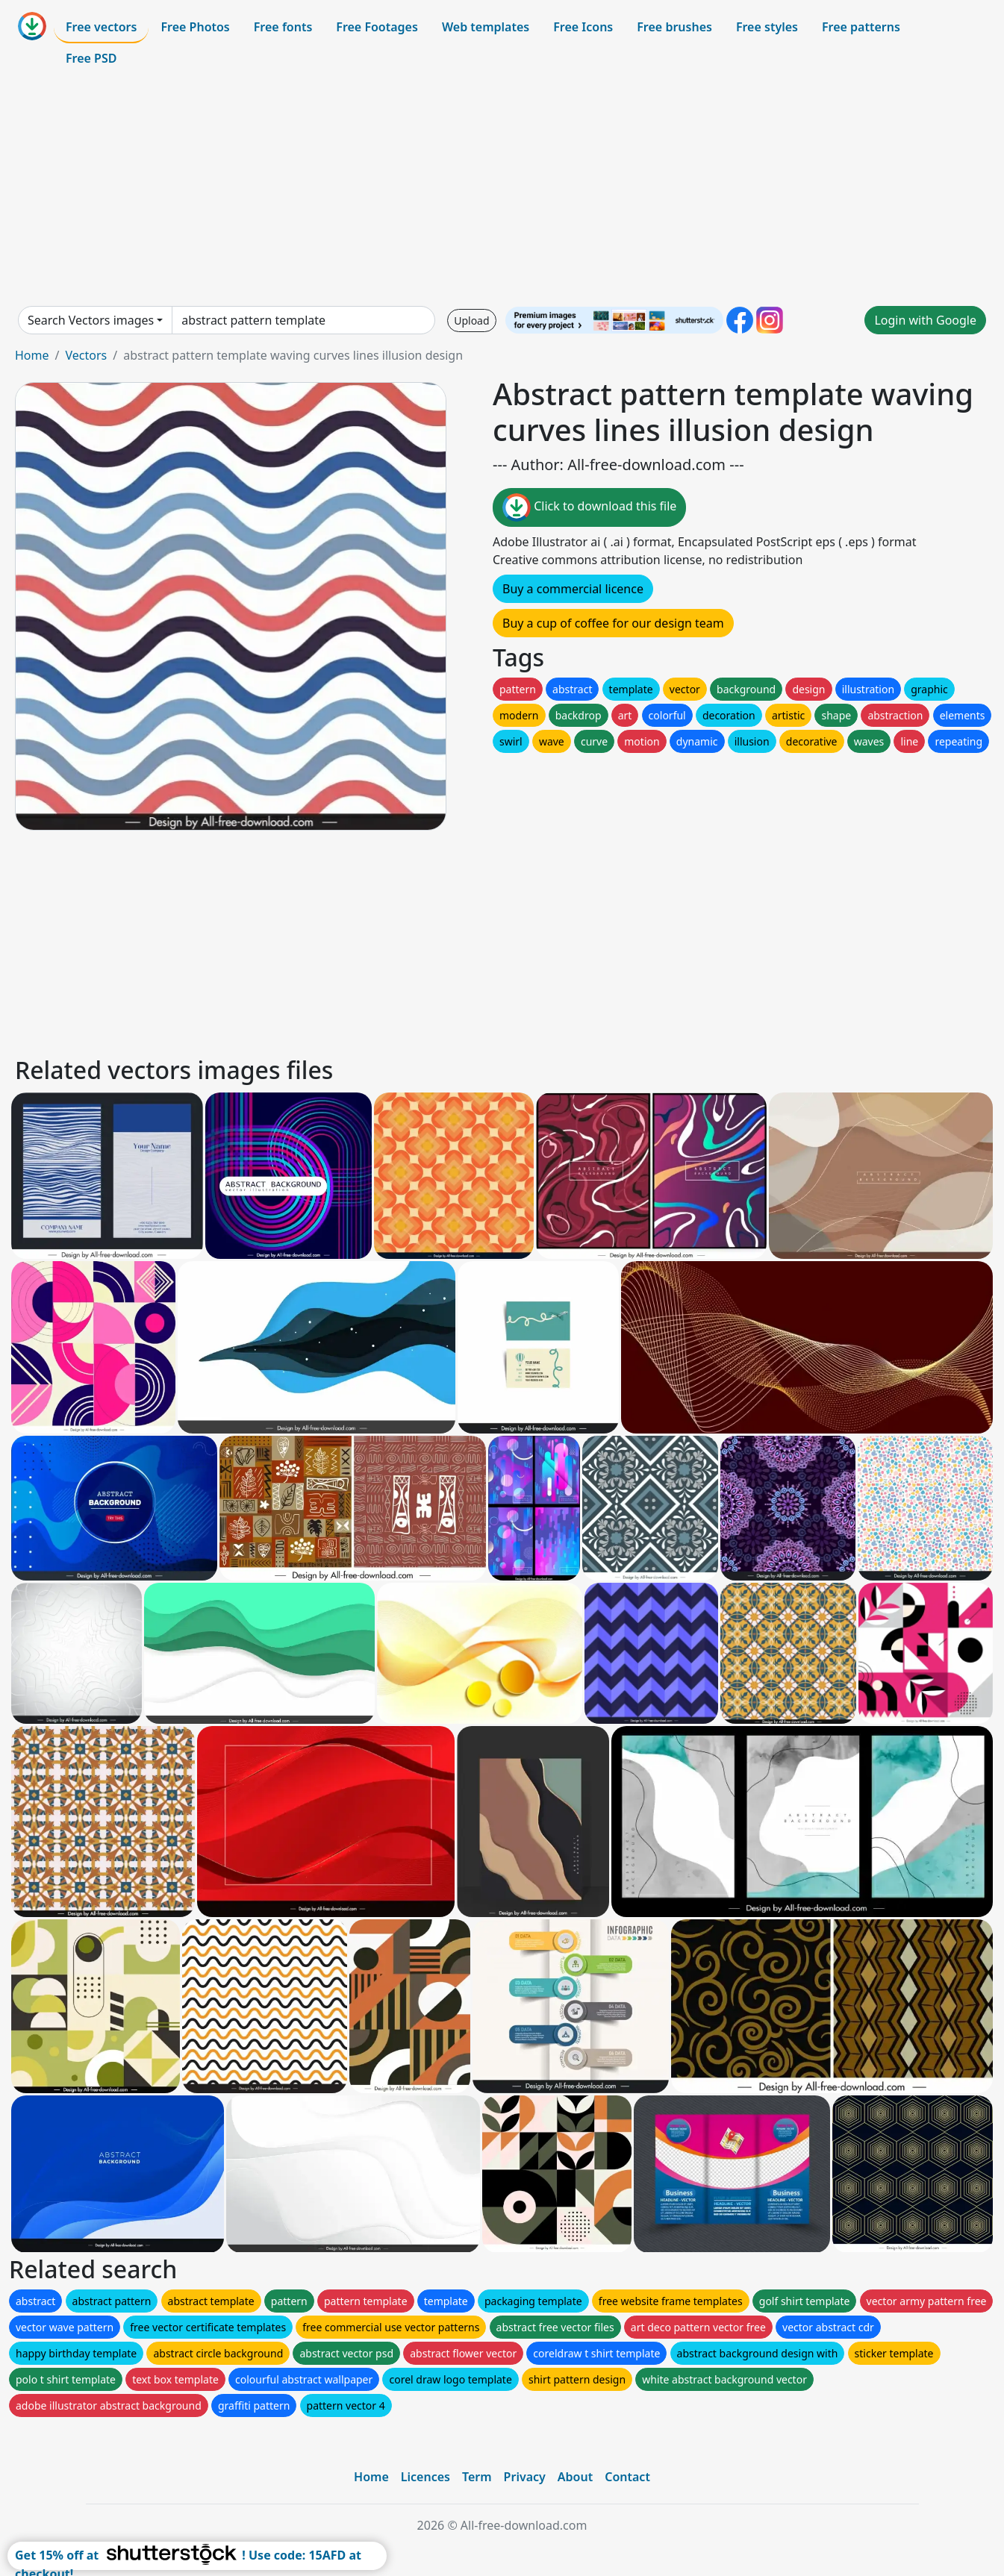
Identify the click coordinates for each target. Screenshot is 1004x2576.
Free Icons (583, 27)
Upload (471, 320)
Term (477, 2477)
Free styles (767, 27)
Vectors (86, 355)
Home (32, 355)
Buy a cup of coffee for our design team (613, 623)
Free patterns (861, 27)
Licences (425, 2477)
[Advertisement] (502, 189)
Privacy (525, 2477)
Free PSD (91, 58)
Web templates (485, 27)
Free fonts (283, 27)
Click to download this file (589, 507)
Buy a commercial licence (572, 589)
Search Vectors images (91, 320)
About (575, 2477)
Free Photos (194, 27)
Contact (627, 2477)
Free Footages (377, 27)
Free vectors (101, 27)
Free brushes (674, 27)
